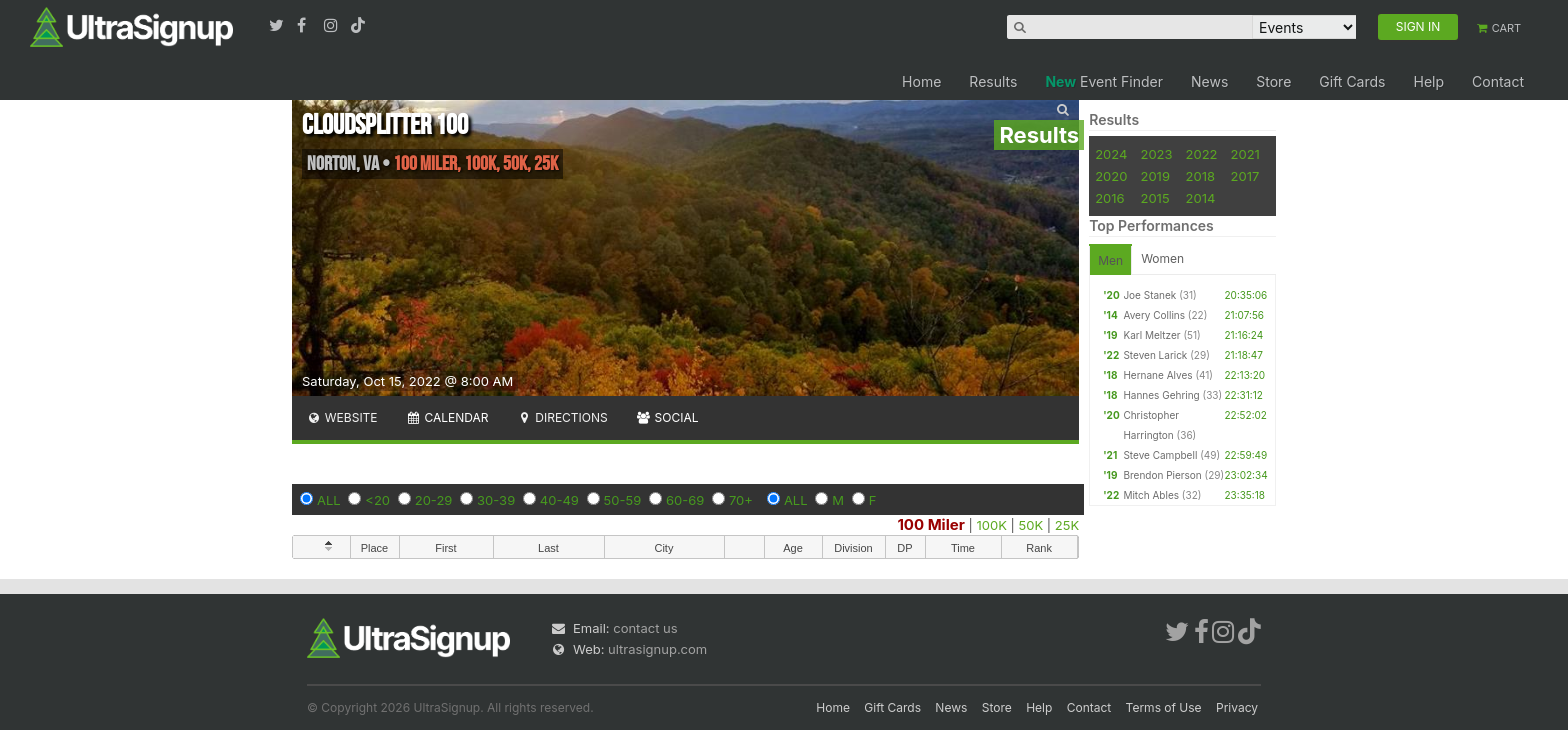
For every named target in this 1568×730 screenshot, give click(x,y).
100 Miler (930, 524)
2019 (1154, 176)
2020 (1111, 176)
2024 (1111, 154)
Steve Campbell (1160, 455)
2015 (1154, 198)
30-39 (496, 500)
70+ (741, 500)
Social (667, 417)
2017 (1245, 176)
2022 (1202, 154)
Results (993, 81)
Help (1428, 81)
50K (1031, 525)
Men (1110, 260)
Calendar (447, 417)
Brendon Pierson (1162, 475)
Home (921, 81)
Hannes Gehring (1161, 395)
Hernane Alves (1157, 375)
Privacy (1237, 707)
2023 (1156, 154)
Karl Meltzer (1151, 335)
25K (1067, 525)
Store (1273, 81)
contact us (645, 628)
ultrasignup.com (657, 649)
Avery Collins (1154, 315)
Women (1162, 258)
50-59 (623, 500)
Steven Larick (1155, 355)
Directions (561, 417)
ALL (329, 500)
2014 (1201, 198)
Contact (1498, 81)
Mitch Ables (1151, 495)
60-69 (685, 500)
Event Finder (1104, 81)
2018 (1200, 176)
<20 (377, 500)
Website (342, 417)
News (1209, 81)
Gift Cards (1352, 81)
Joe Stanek (1149, 295)
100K (991, 525)
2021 (1245, 154)
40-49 (559, 500)
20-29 (434, 500)
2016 (1109, 198)
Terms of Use (1164, 707)
